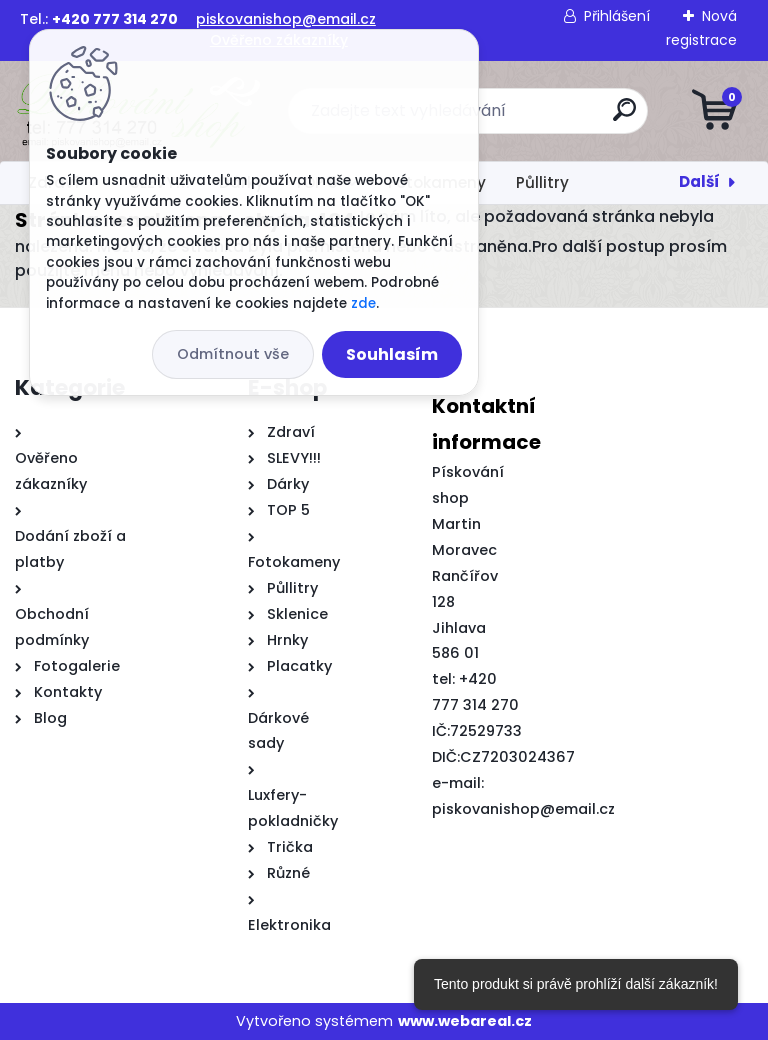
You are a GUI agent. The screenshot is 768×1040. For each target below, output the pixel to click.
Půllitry (542, 182)
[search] (624, 117)
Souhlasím (392, 354)
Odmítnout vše (233, 354)
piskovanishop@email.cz (286, 19)
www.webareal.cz (465, 1021)
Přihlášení (617, 16)
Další (699, 181)
